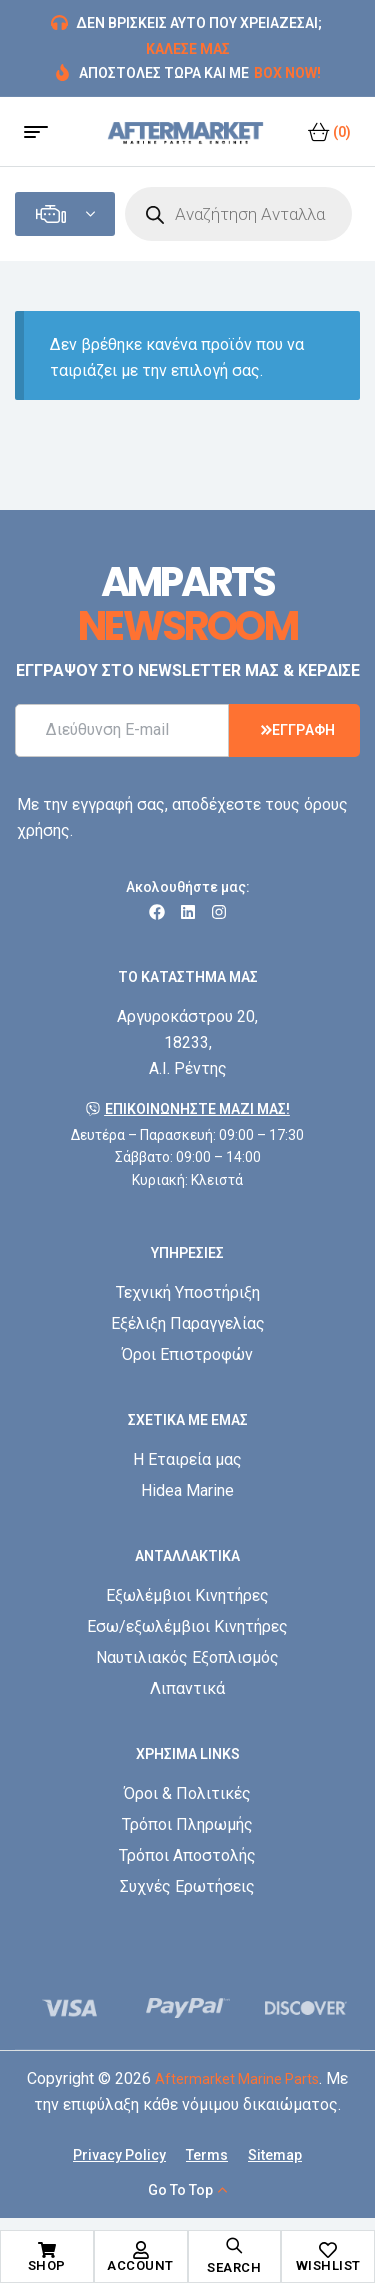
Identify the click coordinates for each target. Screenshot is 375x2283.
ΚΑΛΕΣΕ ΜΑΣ (188, 49)
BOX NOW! (287, 73)
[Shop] (47, 2250)
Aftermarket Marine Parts (237, 2079)
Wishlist (328, 2265)
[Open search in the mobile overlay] (238, 214)
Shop (47, 2265)
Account (140, 2265)
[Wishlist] (328, 2250)
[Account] (141, 2250)
